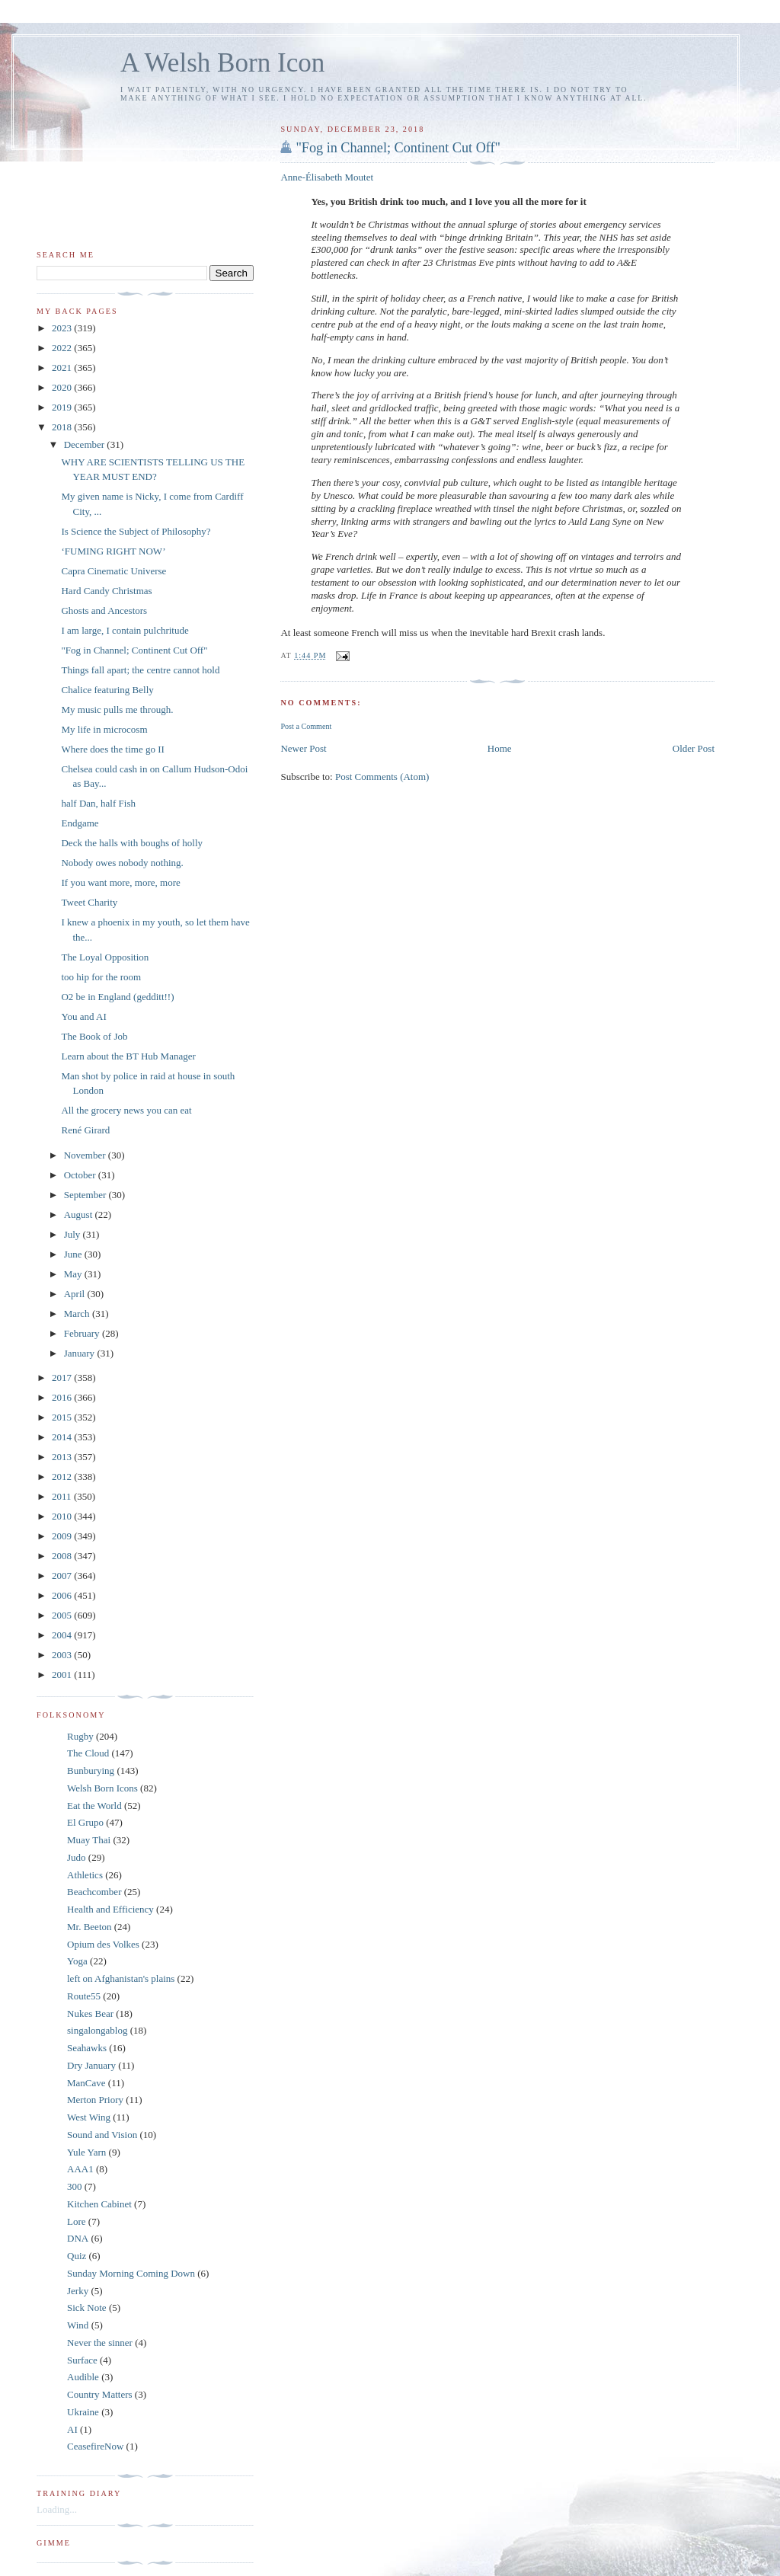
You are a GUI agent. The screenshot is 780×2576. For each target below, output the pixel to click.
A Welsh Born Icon (222, 63)
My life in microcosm (104, 729)
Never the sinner (100, 2342)
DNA (77, 2238)
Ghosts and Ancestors (104, 610)
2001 (63, 1674)
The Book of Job (94, 1036)
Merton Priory (95, 2099)
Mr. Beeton (89, 1926)
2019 (63, 407)
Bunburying (90, 1770)
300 (74, 2186)
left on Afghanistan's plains (120, 1978)
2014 (63, 1437)
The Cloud (88, 1753)
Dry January (91, 2065)
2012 (63, 1476)
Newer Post (303, 748)
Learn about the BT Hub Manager (128, 1056)
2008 (63, 1555)
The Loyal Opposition (105, 957)
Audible (83, 2377)
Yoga (77, 1961)
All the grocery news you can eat (126, 1110)
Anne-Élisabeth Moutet (326, 177)
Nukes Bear (90, 2013)
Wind (77, 2325)
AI (72, 2429)
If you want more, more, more (120, 882)
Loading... (57, 2509)
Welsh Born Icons (102, 1788)
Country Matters (100, 2394)
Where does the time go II (112, 749)
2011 (63, 1496)
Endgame (79, 823)
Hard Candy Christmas (106, 590)
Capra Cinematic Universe (113, 571)
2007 (63, 1575)
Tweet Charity (89, 902)
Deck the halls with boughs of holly (132, 843)
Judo (76, 1857)
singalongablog (97, 2030)
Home (500, 748)
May (74, 1274)
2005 (63, 1615)
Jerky (77, 2290)
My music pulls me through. (117, 709)
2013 (63, 1456)
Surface (82, 2360)
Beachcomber (94, 1891)
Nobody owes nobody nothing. (122, 862)
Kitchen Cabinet (99, 2204)
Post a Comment (305, 726)
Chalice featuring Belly (107, 689)
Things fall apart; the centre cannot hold (140, 670)
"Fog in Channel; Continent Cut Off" (398, 147)
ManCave (86, 2083)
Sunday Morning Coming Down (131, 2273)
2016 (63, 1397)
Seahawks (87, 2047)
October (81, 1175)
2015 (63, 1417)
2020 (63, 387)
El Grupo (85, 1822)
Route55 (84, 1996)
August (79, 1214)
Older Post (693, 748)
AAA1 (80, 2169)
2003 (63, 1654)
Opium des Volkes (103, 1944)
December (85, 444)
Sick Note (87, 2307)
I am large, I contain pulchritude (124, 630)
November (86, 1155)
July (73, 1234)
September (86, 1194)
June (74, 1254)
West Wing (88, 2117)
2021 (63, 367)
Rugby (80, 1736)
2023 (63, 328)
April (76, 1293)
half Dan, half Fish (98, 803)
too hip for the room (101, 977)
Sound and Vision (102, 2134)
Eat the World (94, 1805)
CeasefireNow (95, 2446)
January (81, 1353)
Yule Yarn (86, 2152)
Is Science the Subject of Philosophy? (135, 531)
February (83, 1333)
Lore (76, 2221)
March (78, 1313)
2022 (63, 347)
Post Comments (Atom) (382, 776)
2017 (63, 1377)
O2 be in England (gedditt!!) (117, 996)
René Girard (85, 1130)
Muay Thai (88, 1840)
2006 (63, 1595)
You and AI (83, 1016)
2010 (63, 1516)
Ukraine (83, 2412)
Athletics (85, 1875)
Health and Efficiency (110, 1909)
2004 (63, 1635)
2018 (63, 427)
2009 (63, 1536)
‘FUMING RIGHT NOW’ (113, 551)
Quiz (76, 2255)
